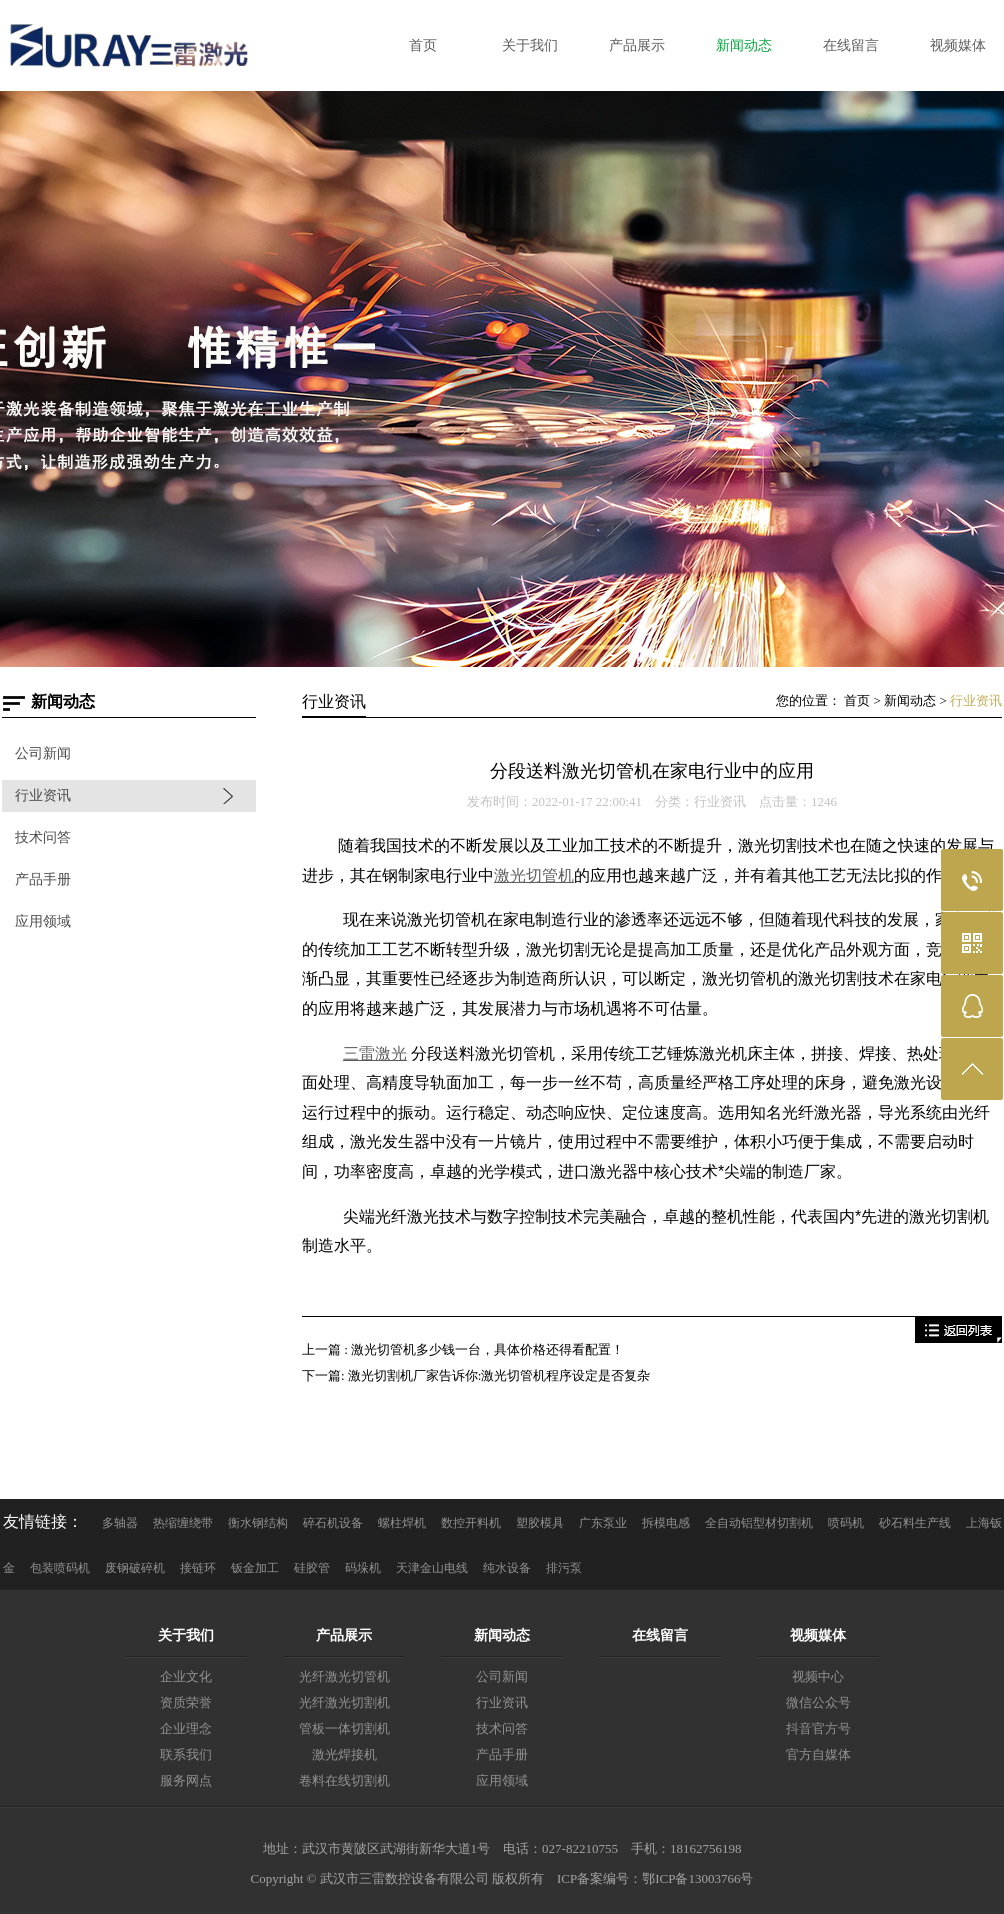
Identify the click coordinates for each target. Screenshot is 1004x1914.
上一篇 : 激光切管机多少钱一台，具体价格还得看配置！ (463, 1349)
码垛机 (363, 1568)
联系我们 (186, 1754)
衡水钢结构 (258, 1523)
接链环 (198, 1568)
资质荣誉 (186, 1702)
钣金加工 (255, 1568)
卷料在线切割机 (344, 1780)
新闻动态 (910, 700)
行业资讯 (43, 795)
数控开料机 (471, 1523)
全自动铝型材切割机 (759, 1523)
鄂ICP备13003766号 (697, 1878)
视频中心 (818, 1676)
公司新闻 (43, 753)
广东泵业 (603, 1523)
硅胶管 (312, 1568)
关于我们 (186, 1635)
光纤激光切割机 (344, 1702)
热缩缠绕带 (183, 1523)
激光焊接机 (344, 1754)
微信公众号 (818, 1702)
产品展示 (344, 1635)
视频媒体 (818, 1635)
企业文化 (186, 1676)
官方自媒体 (818, 1754)
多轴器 (120, 1523)
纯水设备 (507, 1568)
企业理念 (186, 1728)
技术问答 (43, 837)
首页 (857, 700)
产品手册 (43, 879)
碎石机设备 (333, 1523)
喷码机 (846, 1523)
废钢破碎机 (135, 1568)
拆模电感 (666, 1523)
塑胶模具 (540, 1523)
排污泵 (564, 1568)
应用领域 (43, 921)
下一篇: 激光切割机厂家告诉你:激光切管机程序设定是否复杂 (476, 1375)
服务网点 (186, 1780)
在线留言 (660, 1635)
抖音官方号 (818, 1728)
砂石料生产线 (915, 1523)
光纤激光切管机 (344, 1676)
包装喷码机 (60, 1568)
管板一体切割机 (344, 1728)
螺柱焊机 (402, 1523)
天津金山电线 (432, 1568)
